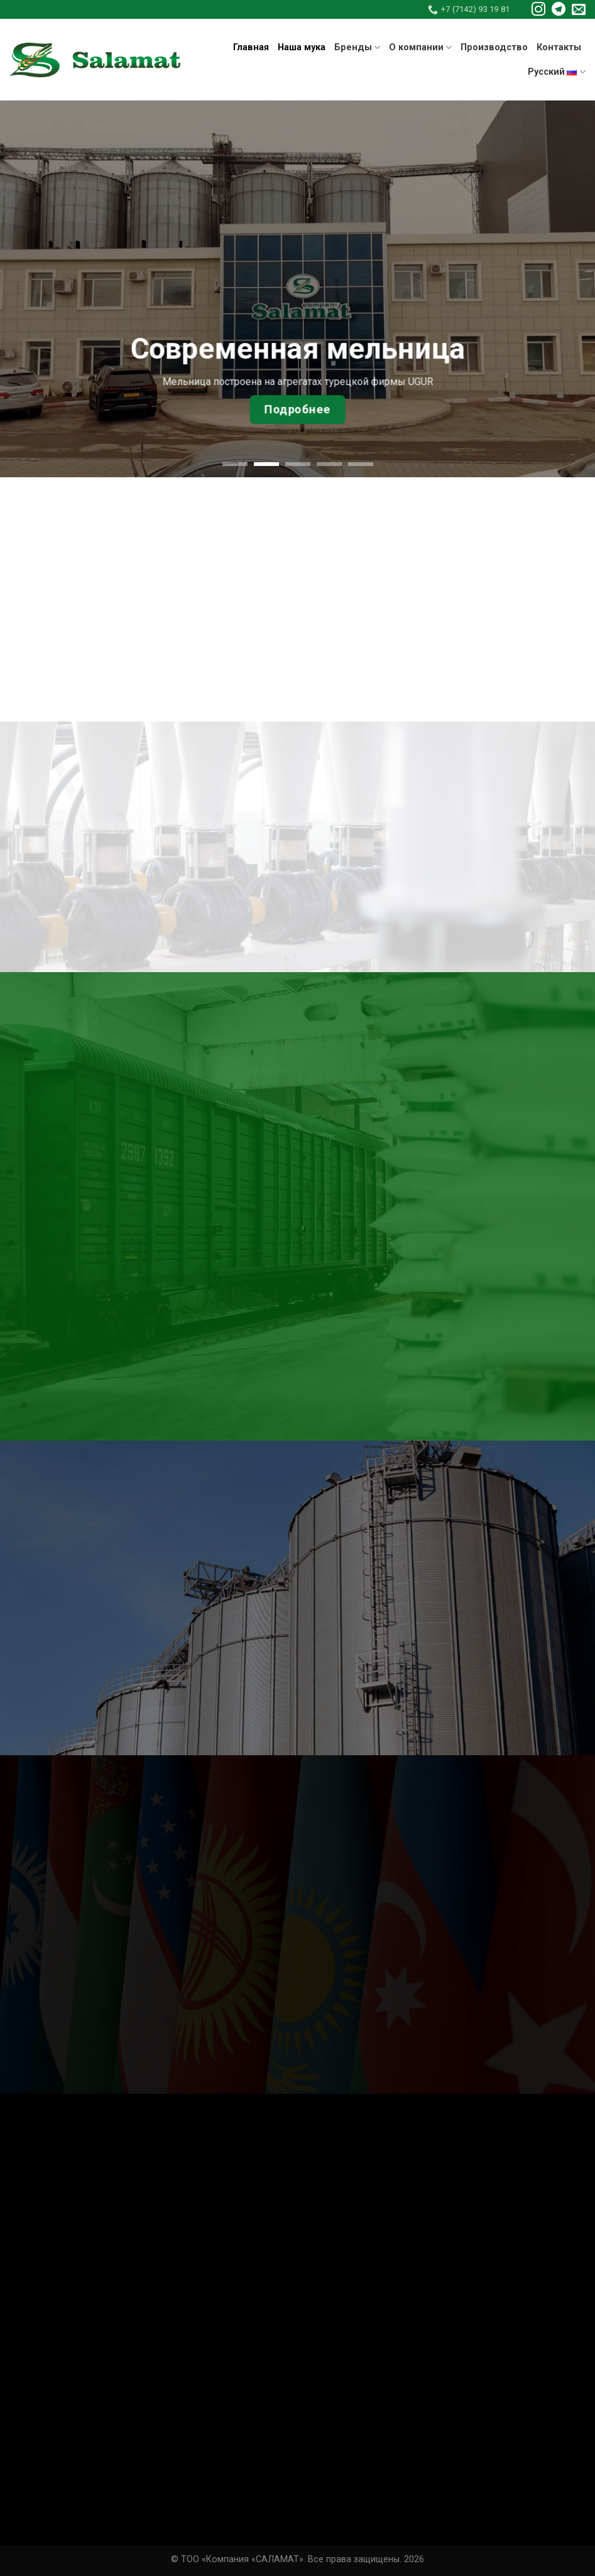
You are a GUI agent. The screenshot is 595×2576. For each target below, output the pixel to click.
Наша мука (301, 47)
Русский (557, 72)
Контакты (559, 47)
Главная (251, 47)
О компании (420, 47)
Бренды (357, 47)
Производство (494, 47)
